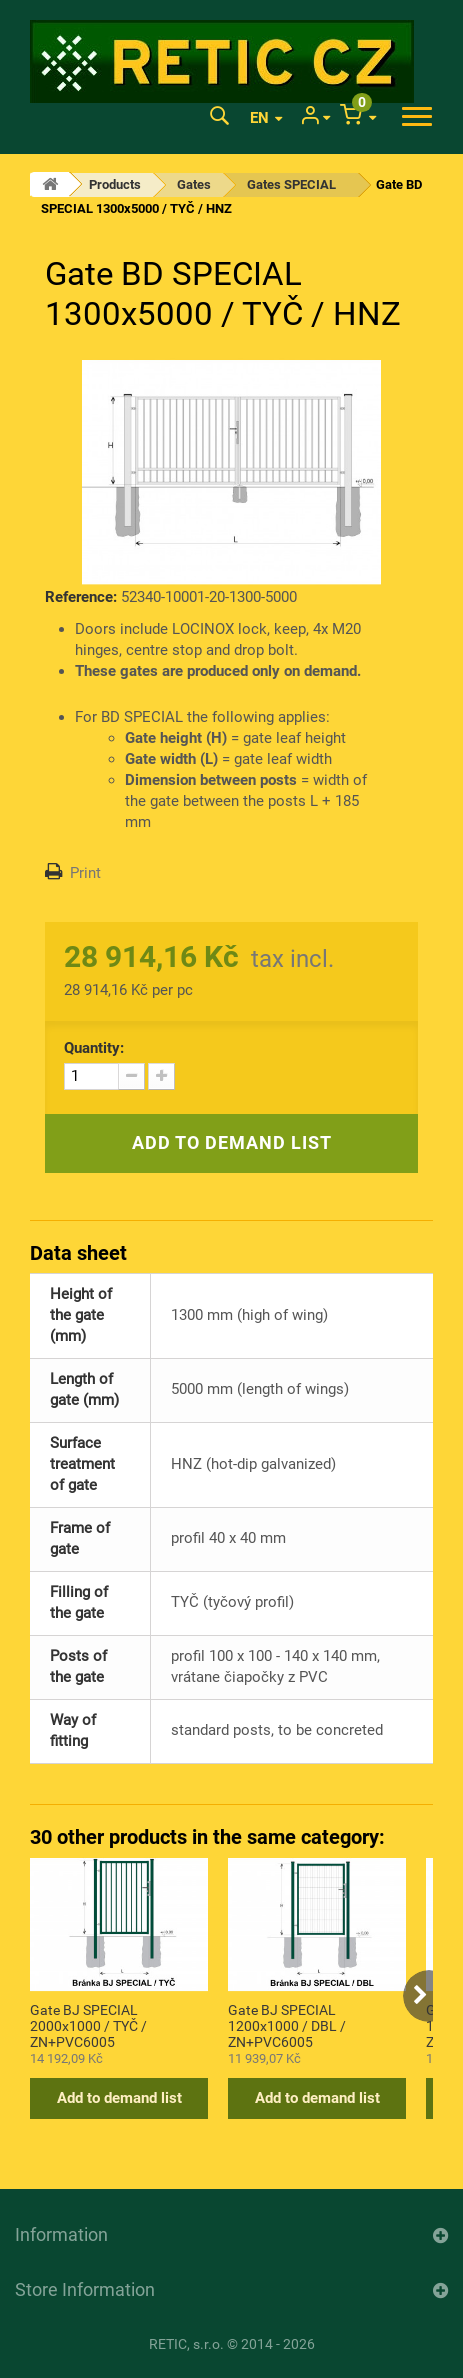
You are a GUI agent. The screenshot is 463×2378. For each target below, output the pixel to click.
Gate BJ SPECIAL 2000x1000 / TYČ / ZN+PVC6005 (88, 2025)
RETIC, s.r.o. (186, 2344)
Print (85, 873)
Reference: (81, 597)
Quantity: (94, 1048)
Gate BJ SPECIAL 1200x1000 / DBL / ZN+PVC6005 (287, 2025)
